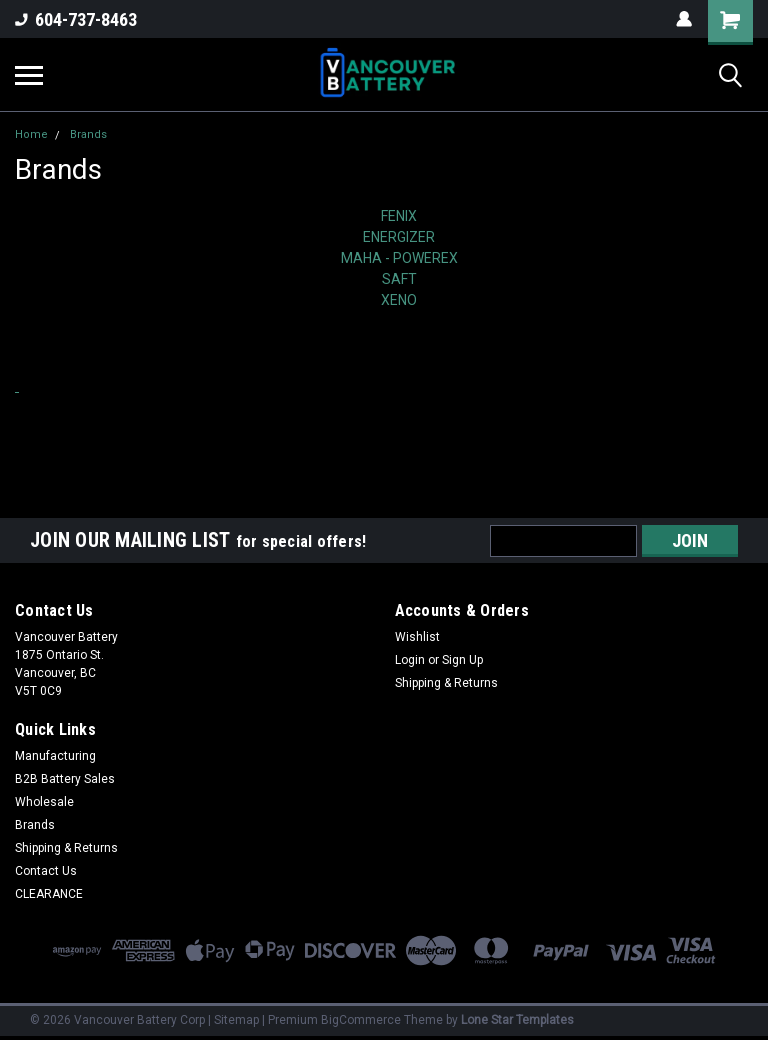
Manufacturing (55, 756)
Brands (88, 134)
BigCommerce (361, 1020)
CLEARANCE (49, 894)
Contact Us (46, 871)
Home (31, 134)
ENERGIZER (399, 237)
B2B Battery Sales (65, 779)
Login (410, 660)
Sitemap (236, 1020)
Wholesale (44, 802)
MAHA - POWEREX (399, 258)
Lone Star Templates (517, 1020)
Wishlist (417, 637)
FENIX (399, 216)
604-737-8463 (76, 19)
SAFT (399, 279)
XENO (399, 300)
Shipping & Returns (446, 683)
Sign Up (462, 660)
